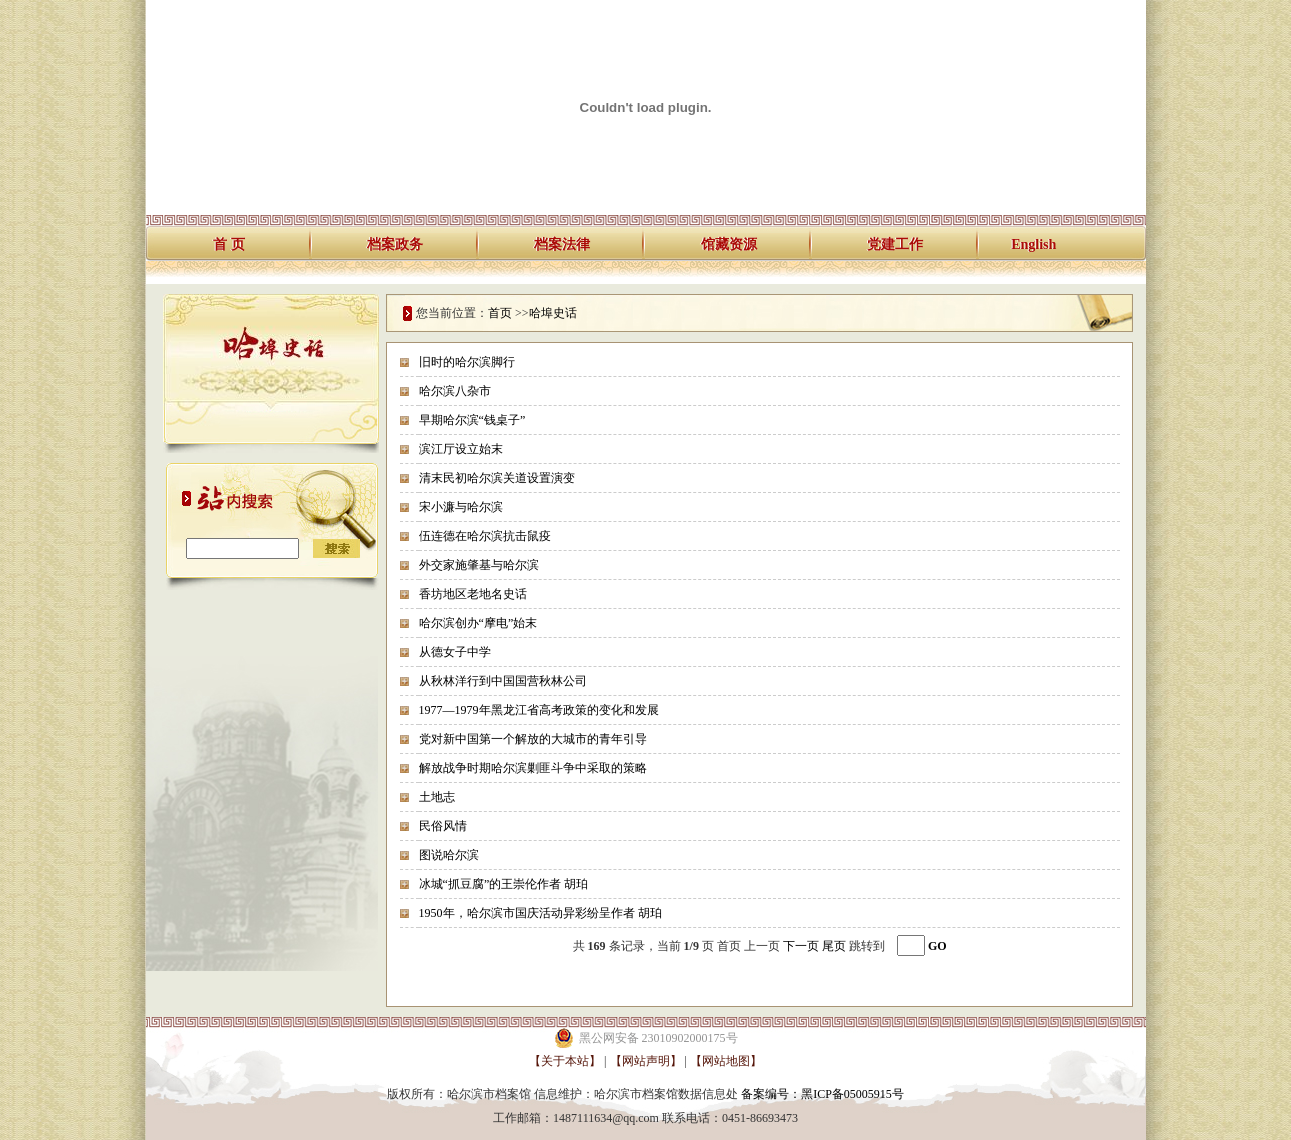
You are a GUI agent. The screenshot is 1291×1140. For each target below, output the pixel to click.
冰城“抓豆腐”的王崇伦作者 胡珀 (504, 884)
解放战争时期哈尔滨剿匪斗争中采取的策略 (533, 768)
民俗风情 (443, 826)
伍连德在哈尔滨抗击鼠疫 (485, 536)
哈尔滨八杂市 (455, 391)
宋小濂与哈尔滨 (461, 507)
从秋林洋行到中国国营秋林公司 (503, 681)
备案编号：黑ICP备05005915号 (822, 1094)
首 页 (229, 244)
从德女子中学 (455, 652)
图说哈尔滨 (449, 855)
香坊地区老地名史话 (473, 594)
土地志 (437, 797)
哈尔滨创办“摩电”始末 (478, 623)
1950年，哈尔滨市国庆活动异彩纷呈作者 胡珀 (540, 913)
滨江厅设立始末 (461, 449)
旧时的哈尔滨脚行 (467, 362)
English (1033, 244)
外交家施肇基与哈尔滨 (479, 565)
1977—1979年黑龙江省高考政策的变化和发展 (539, 710)
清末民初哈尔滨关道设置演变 (497, 478)
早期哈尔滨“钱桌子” (472, 420)
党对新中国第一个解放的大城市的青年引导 (533, 739)
